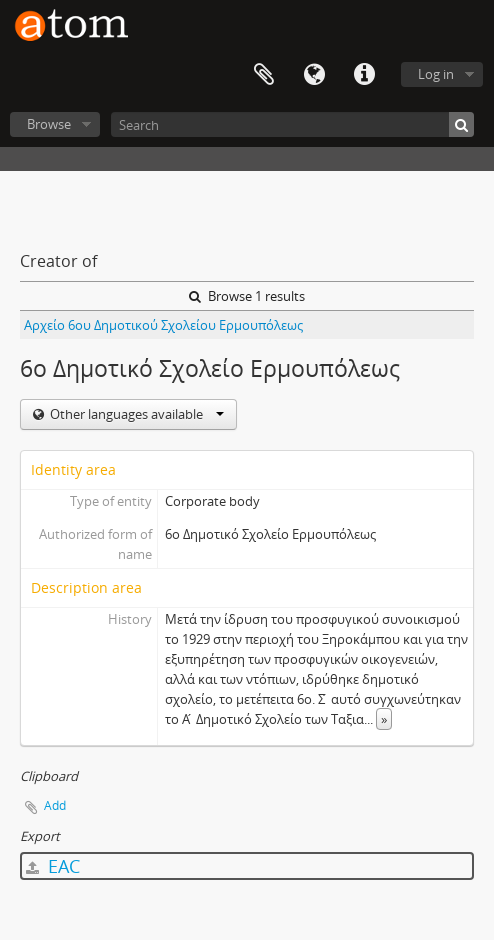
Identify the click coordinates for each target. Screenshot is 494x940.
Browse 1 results (247, 296)
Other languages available (135, 414)
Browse (49, 124)
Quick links (364, 75)
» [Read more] (384, 719)
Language (314, 75)
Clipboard (264, 75)
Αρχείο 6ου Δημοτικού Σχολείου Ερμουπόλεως (163, 325)
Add (55, 805)
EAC (53, 866)
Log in (436, 74)
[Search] (292, 124)
